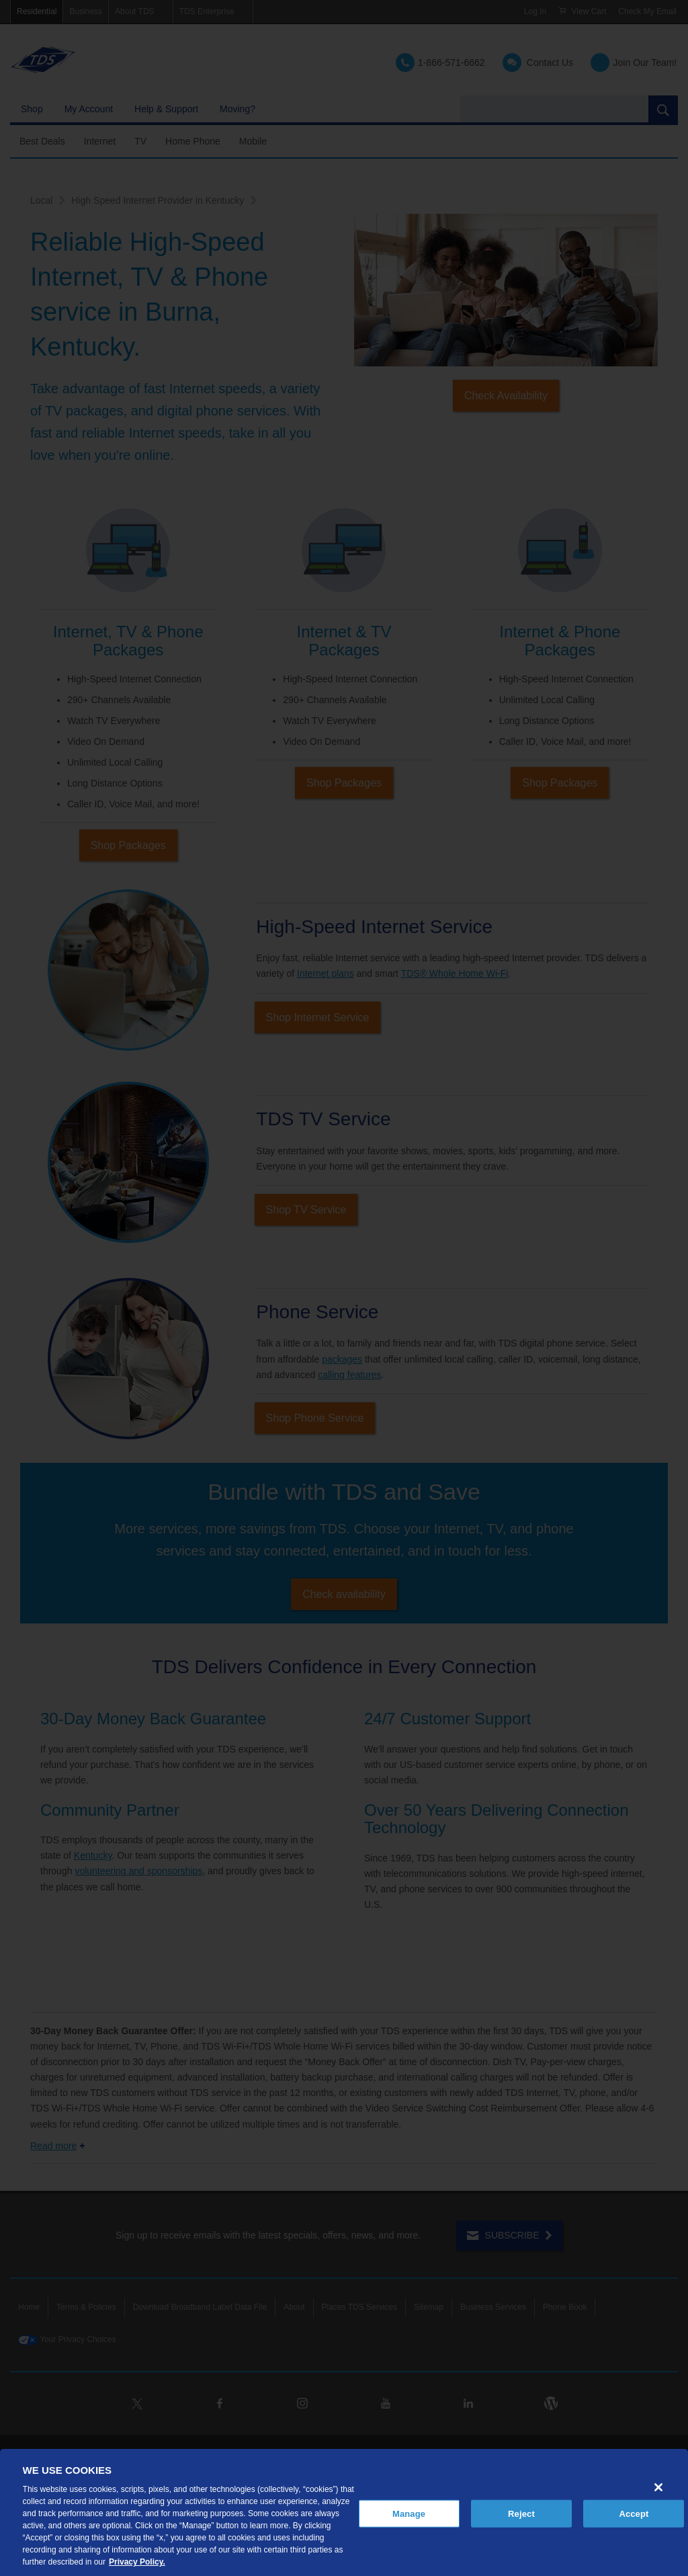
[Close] (658, 2487)
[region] (344, 2512)
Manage (408, 2513)
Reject (521, 2513)
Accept (633, 2513)
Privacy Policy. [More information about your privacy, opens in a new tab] (137, 2562)
